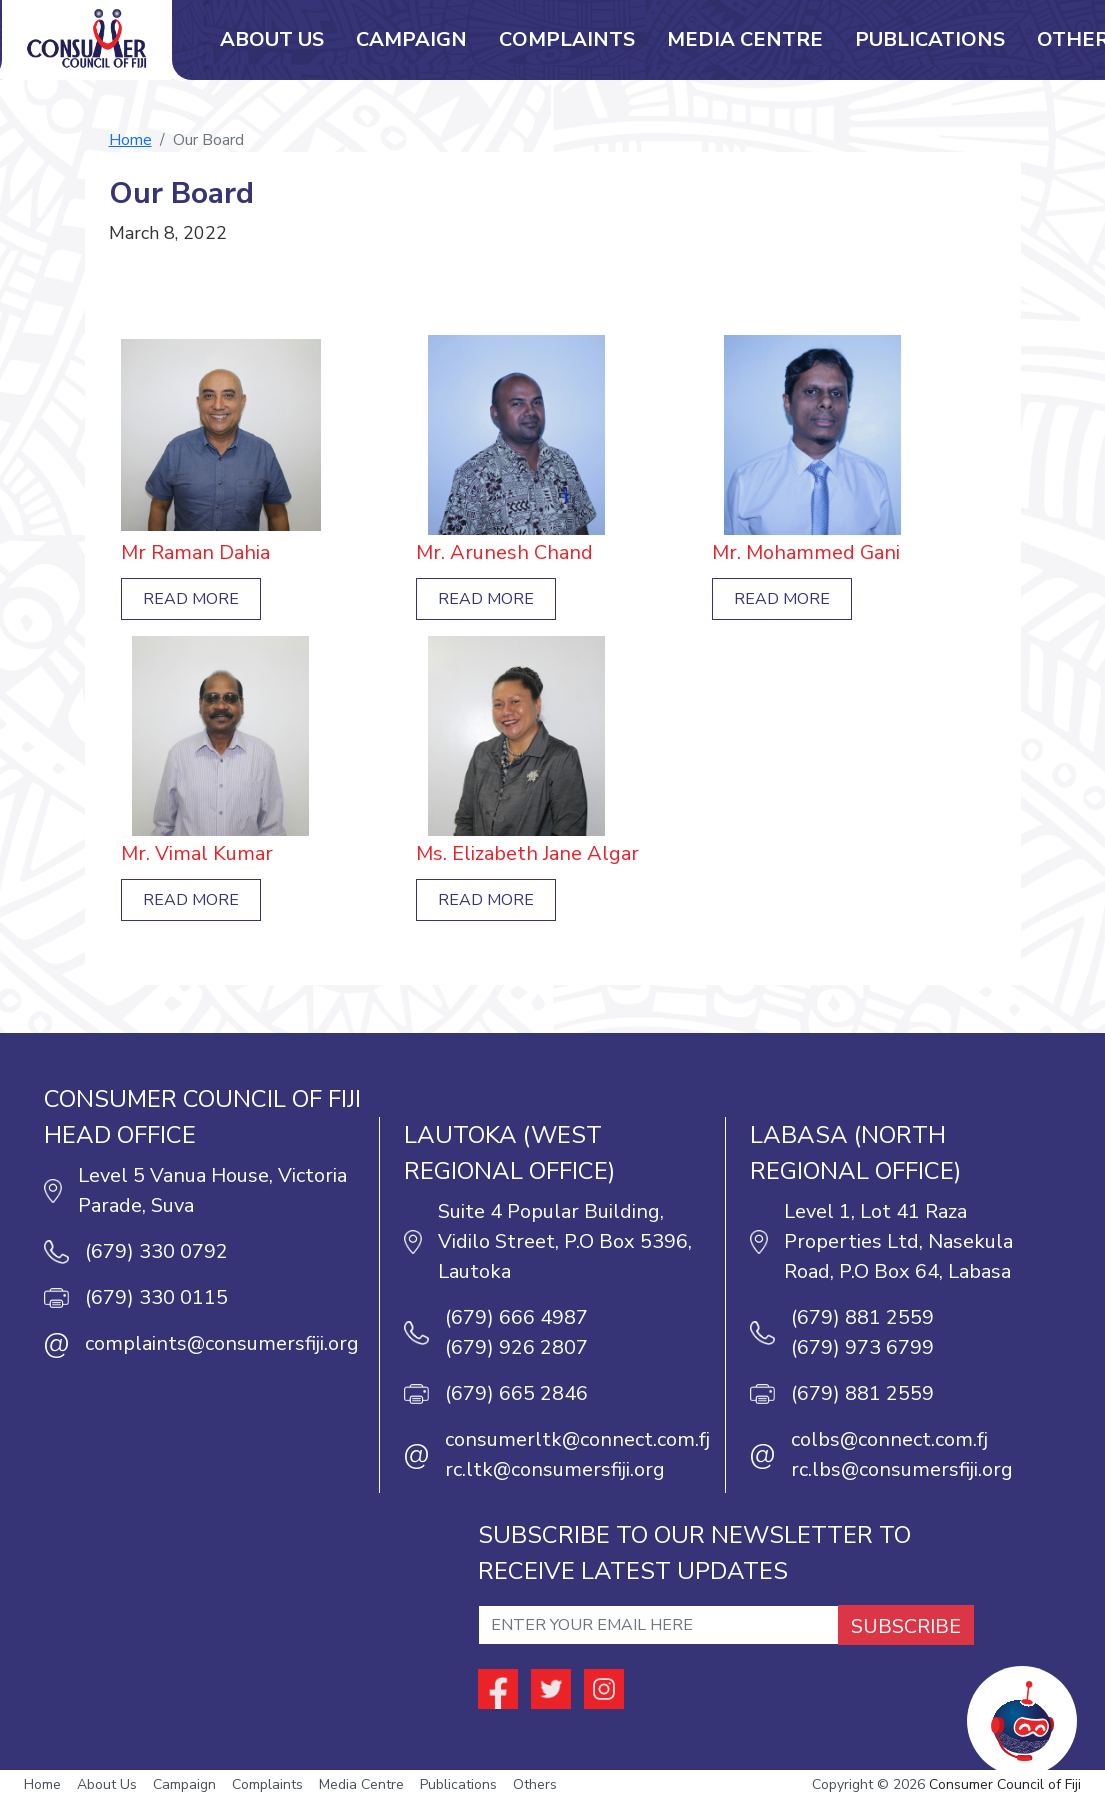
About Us (272, 39)
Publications (930, 39)
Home (130, 140)
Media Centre (745, 39)
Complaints (567, 39)
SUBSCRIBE (906, 1626)
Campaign (411, 39)
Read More (191, 599)
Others (535, 1784)
